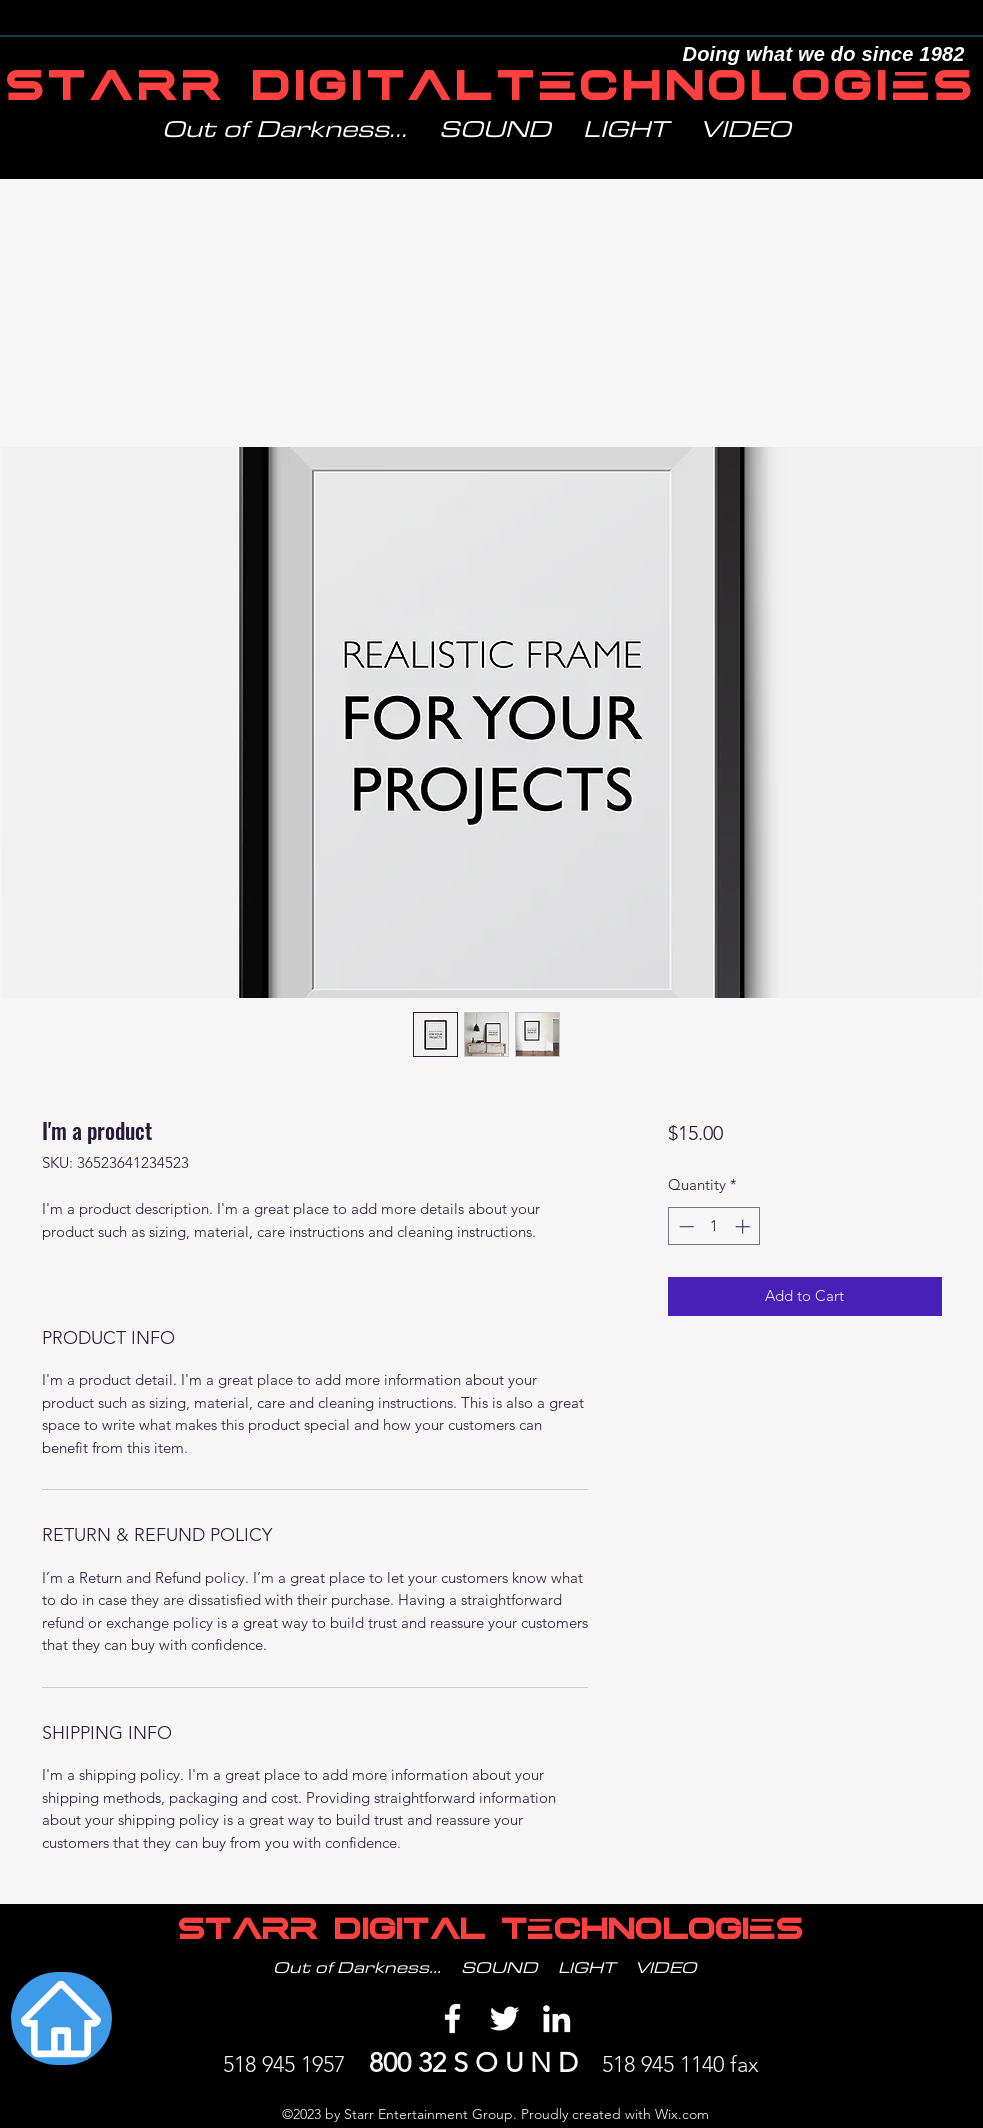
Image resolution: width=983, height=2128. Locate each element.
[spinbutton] (714, 1226)
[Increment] (744, 1226)
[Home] (61, 2018)
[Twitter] (504, 2018)
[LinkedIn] (556, 2018)
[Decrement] (684, 1226)
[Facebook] (452, 2018)
